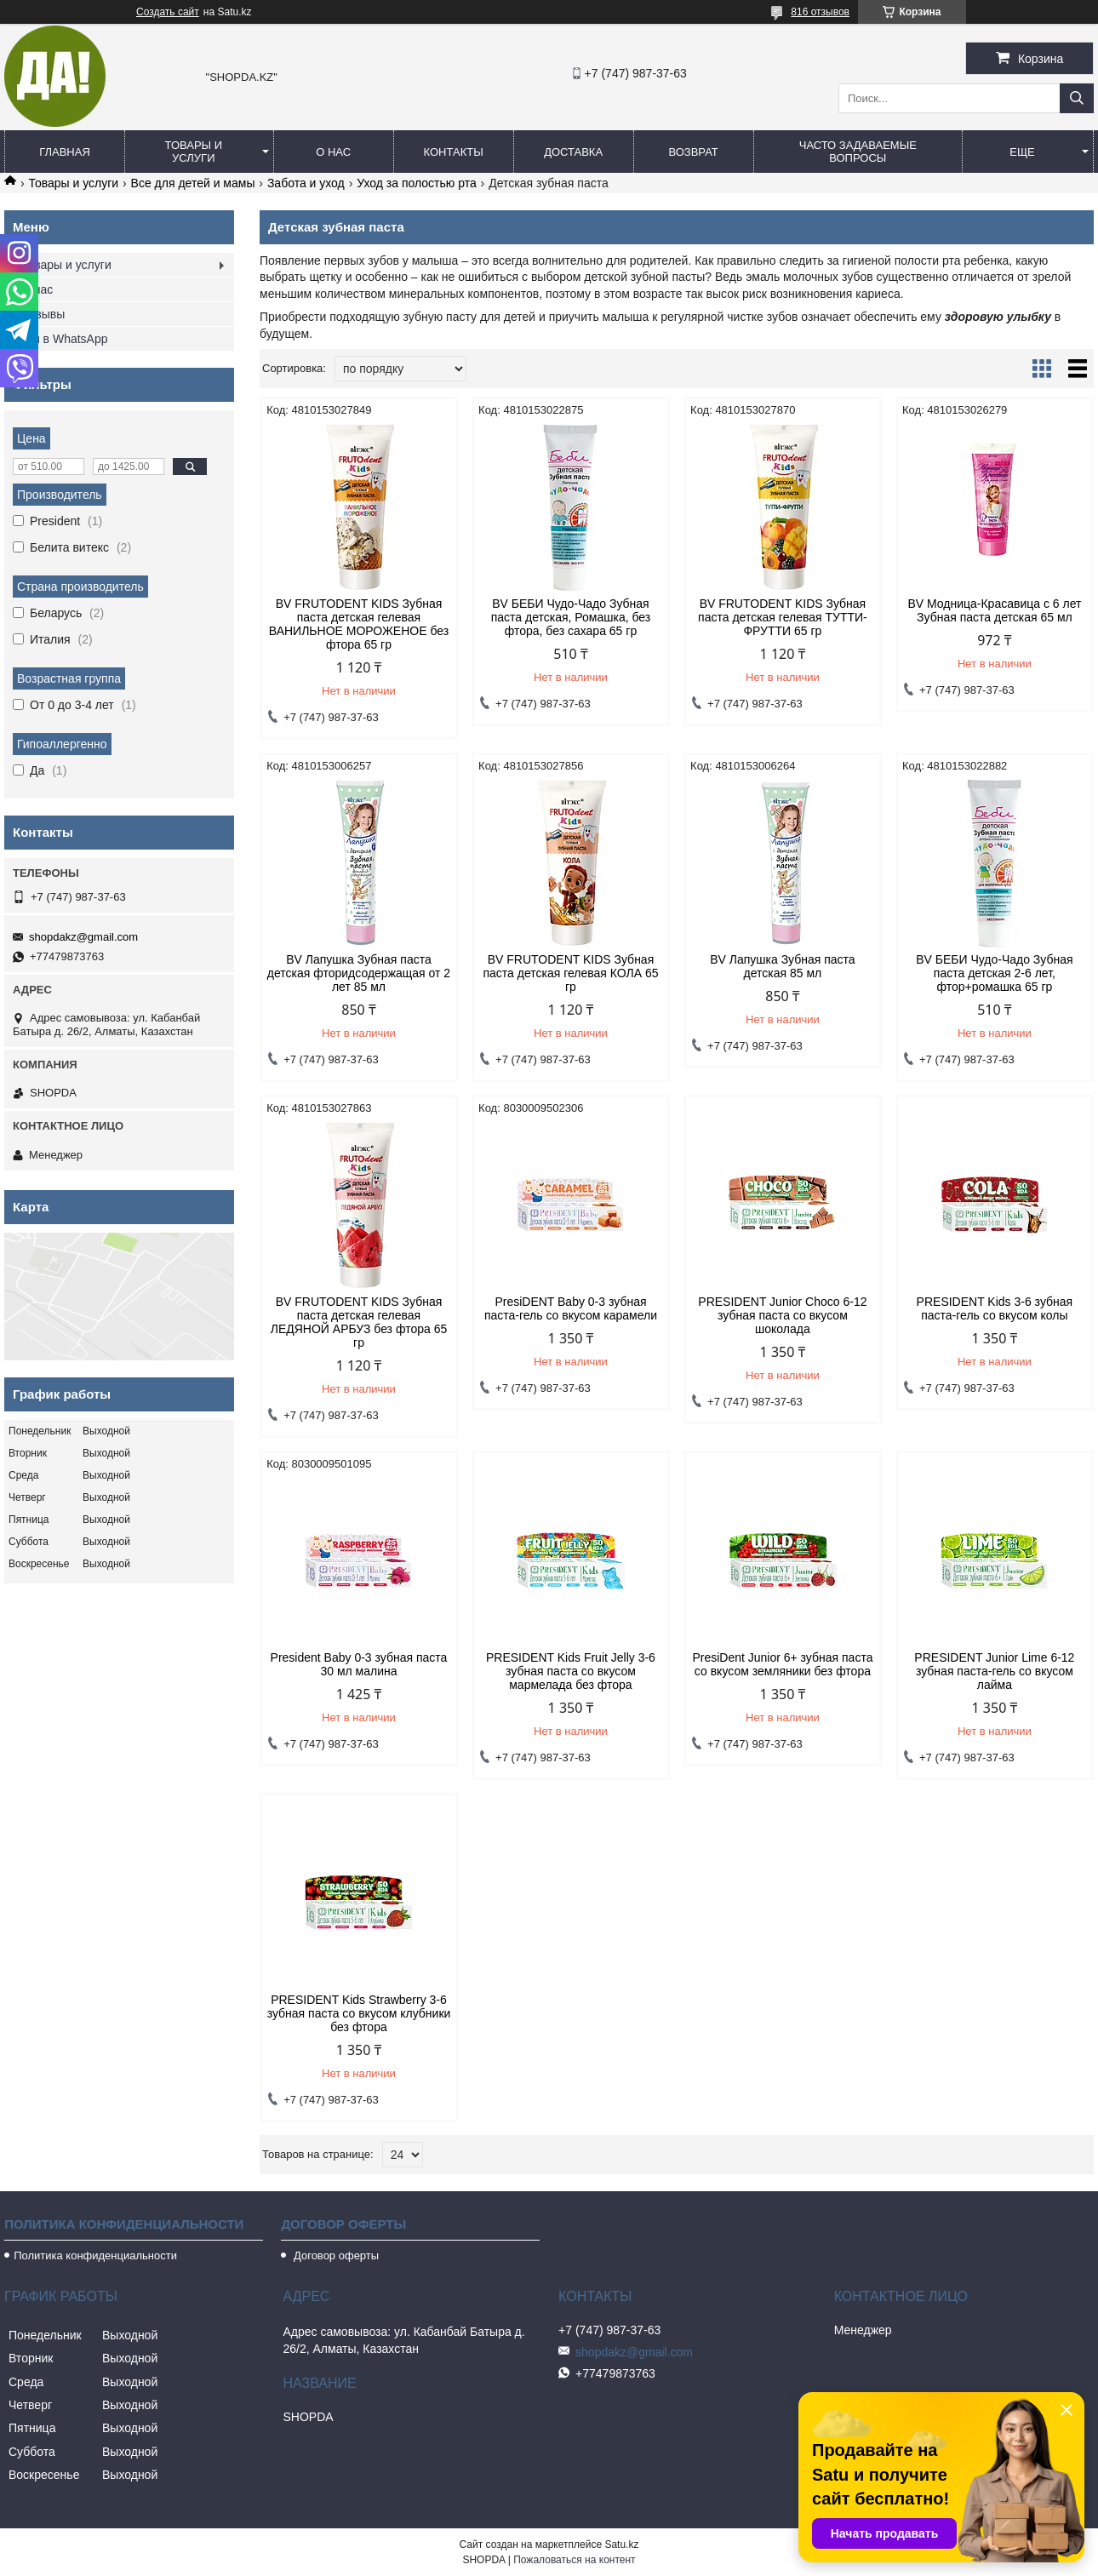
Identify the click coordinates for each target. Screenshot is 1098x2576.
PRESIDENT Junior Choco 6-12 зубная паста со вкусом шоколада (782, 1315)
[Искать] (1077, 98)
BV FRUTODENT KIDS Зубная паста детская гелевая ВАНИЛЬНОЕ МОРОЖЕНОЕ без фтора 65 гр (359, 624)
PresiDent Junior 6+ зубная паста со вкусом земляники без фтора (782, 1664)
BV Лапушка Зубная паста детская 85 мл (782, 966)
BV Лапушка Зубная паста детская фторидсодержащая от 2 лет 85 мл (358, 973)
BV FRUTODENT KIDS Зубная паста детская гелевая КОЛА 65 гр (570, 973)
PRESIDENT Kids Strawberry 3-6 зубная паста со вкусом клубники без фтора (359, 2013)
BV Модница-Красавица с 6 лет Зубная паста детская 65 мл (994, 610)
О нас (333, 152)
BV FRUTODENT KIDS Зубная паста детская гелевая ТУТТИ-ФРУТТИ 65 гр (782, 617)
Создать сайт (167, 12)
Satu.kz (621, 2544)
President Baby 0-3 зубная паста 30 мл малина (359, 1664)
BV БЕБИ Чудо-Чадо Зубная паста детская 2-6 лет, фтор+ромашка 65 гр (994, 973)
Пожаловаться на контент (574, 2560)
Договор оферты (334, 2255)
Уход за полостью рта (417, 183)
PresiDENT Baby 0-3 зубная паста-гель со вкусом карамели (570, 1308)
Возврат (693, 152)
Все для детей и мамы (193, 183)
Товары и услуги (194, 151)
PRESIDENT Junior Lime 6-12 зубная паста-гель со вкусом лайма (994, 1671)
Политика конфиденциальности (95, 2255)
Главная (64, 152)
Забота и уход (306, 183)
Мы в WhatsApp (64, 339)
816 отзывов (820, 12)
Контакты (453, 152)
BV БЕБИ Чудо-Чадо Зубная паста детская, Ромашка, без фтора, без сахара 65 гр (571, 617)
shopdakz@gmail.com (83, 936)
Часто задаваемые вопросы (858, 151)
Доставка (573, 152)
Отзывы (43, 314)
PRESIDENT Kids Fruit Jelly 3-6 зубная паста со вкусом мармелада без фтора (570, 1671)
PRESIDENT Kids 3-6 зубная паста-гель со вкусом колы (995, 1308)
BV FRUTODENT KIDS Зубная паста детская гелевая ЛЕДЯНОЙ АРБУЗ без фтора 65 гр (359, 1322)
